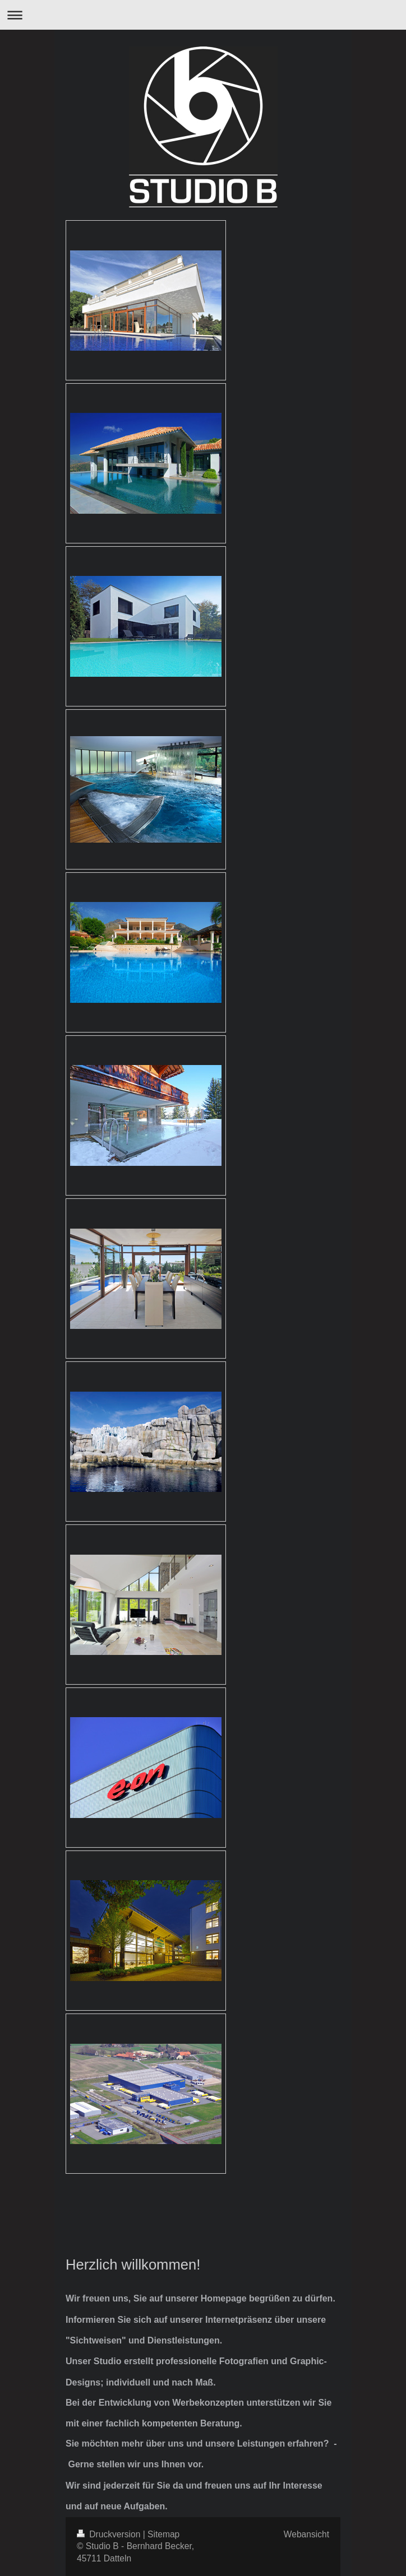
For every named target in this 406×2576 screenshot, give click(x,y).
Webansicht (306, 2534)
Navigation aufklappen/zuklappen (203, 15)
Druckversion (110, 2534)
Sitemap (163, 2534)
